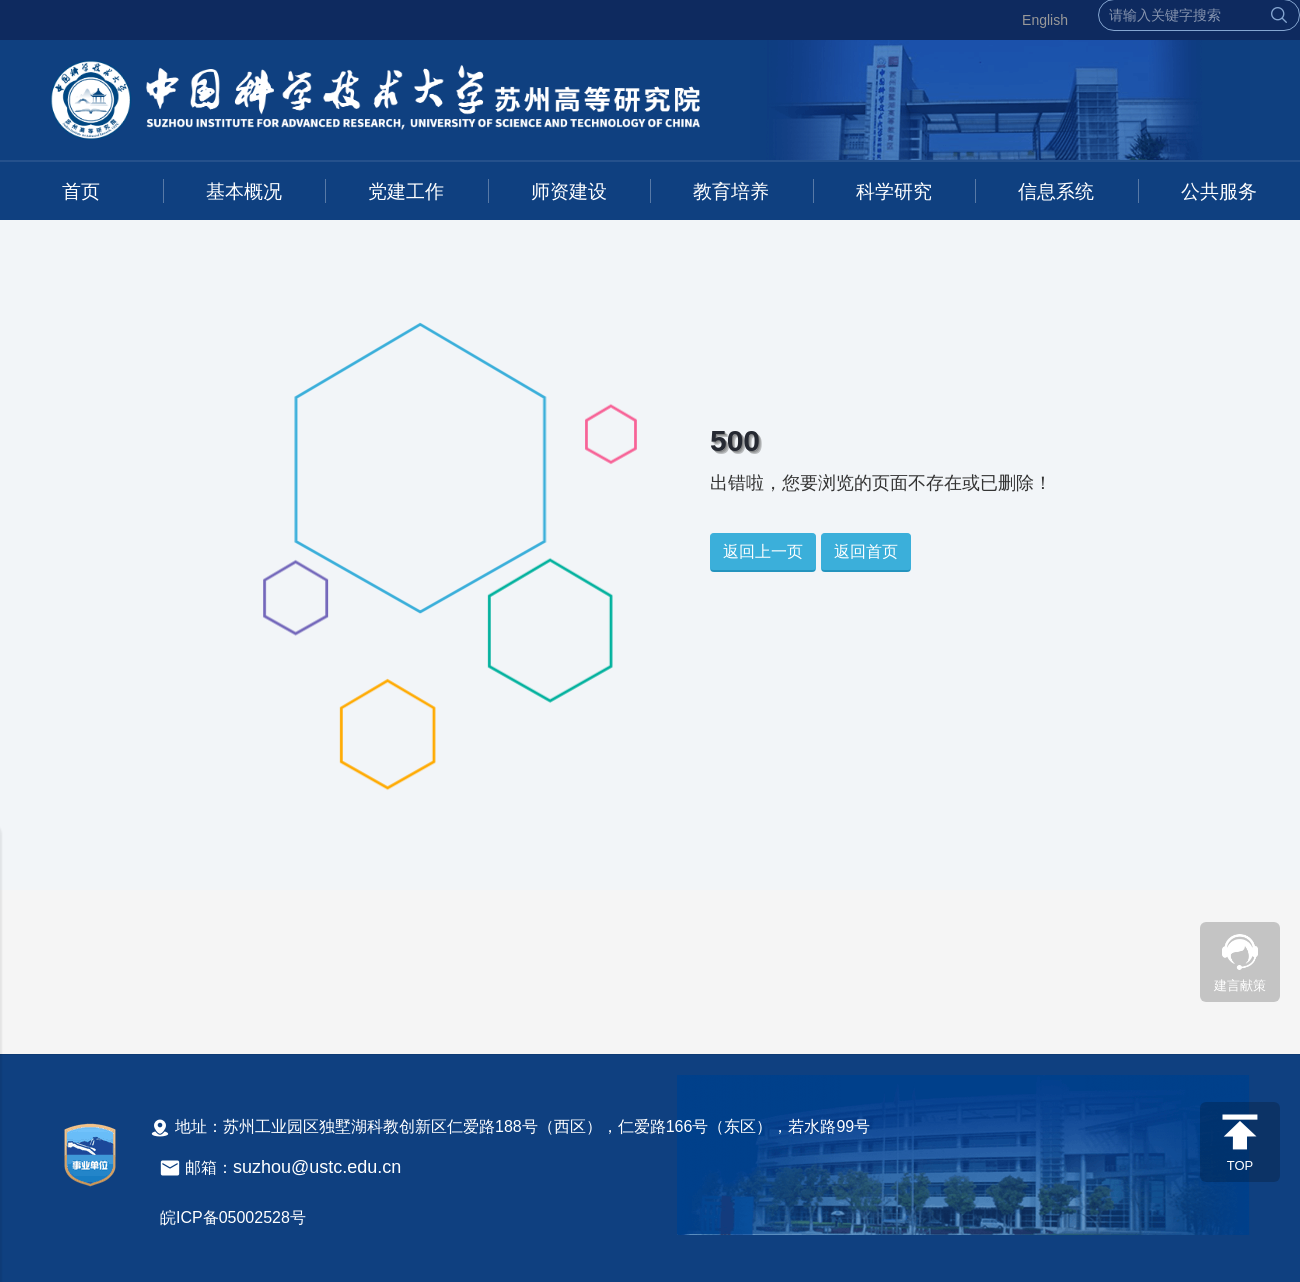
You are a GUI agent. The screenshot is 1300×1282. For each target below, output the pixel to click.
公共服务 (1219, 191)
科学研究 (894, 191)
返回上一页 (763, 551)
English (1045, 20)
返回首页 (866, 551)
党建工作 (406, 191)
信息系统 (1056, 191)
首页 (81, 191)
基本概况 (244, 191)
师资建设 (569, 191)
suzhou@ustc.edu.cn (317, 1167)
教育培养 (731, 191)
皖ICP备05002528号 (233, 1217)
